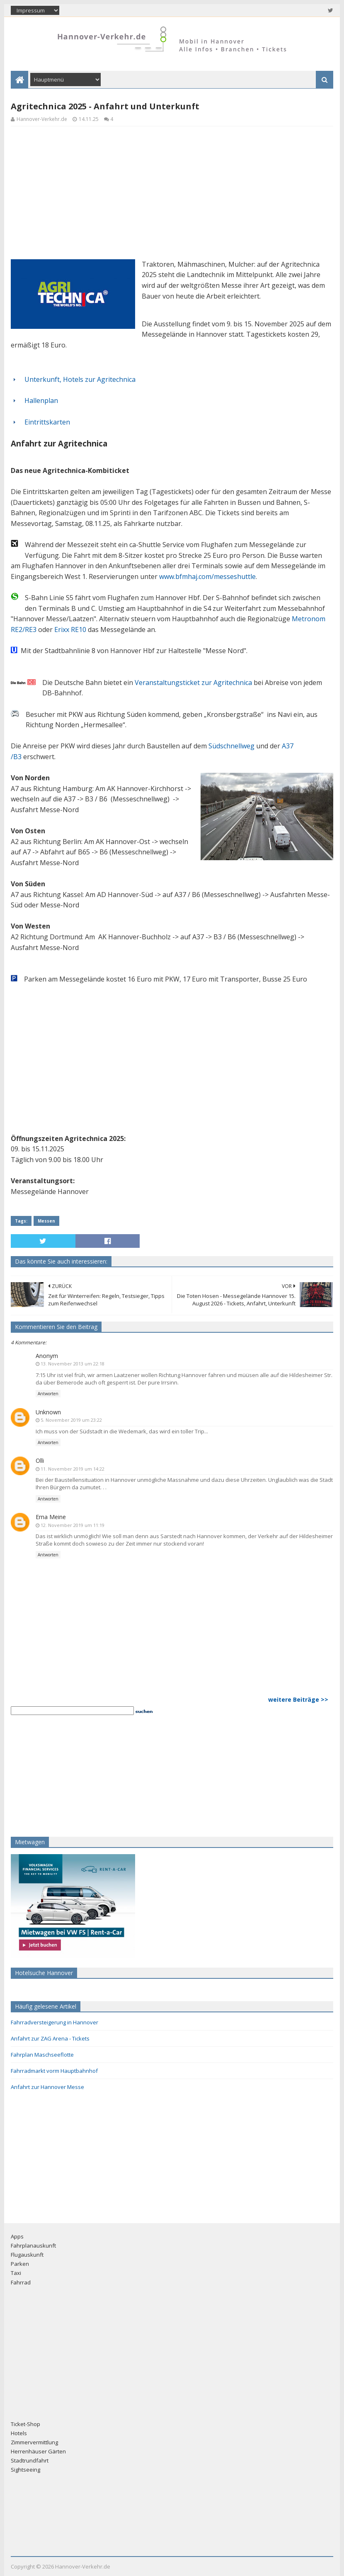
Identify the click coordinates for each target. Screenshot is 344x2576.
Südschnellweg (231, 745)
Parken (20, 2263)
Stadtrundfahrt (29, 2460)
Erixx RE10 (70, 629)
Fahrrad (21, 2282)
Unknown (48, 1412)
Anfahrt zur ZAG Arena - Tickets (50, 2038)
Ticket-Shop (25, 2424)
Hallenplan (41, 400)
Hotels (19, 2433)
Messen (46, 1221)
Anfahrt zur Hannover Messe (47, 2087)
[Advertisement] (172, 190)
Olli (40, 1460)
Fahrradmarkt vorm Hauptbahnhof (54, 2070)
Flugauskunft (27, 2254)
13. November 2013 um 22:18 (72, 1363)
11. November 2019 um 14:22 (72, 1469)
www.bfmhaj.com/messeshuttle (207, 576)
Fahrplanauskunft (33, 2245)
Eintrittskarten (47, 422)
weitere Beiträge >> (298, 1699)
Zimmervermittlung (34, 2442)
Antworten (48, 1394)
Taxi (16, 2273)
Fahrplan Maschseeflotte (42, 2054)
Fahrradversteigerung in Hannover (54, 2022)
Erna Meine (51, 1517)
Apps (17, 2236)
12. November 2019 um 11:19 (72, 1525)
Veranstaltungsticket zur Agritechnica (193, 682)
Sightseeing (25, 2469)
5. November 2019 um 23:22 (71, 1420)
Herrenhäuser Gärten (38, 2451)
